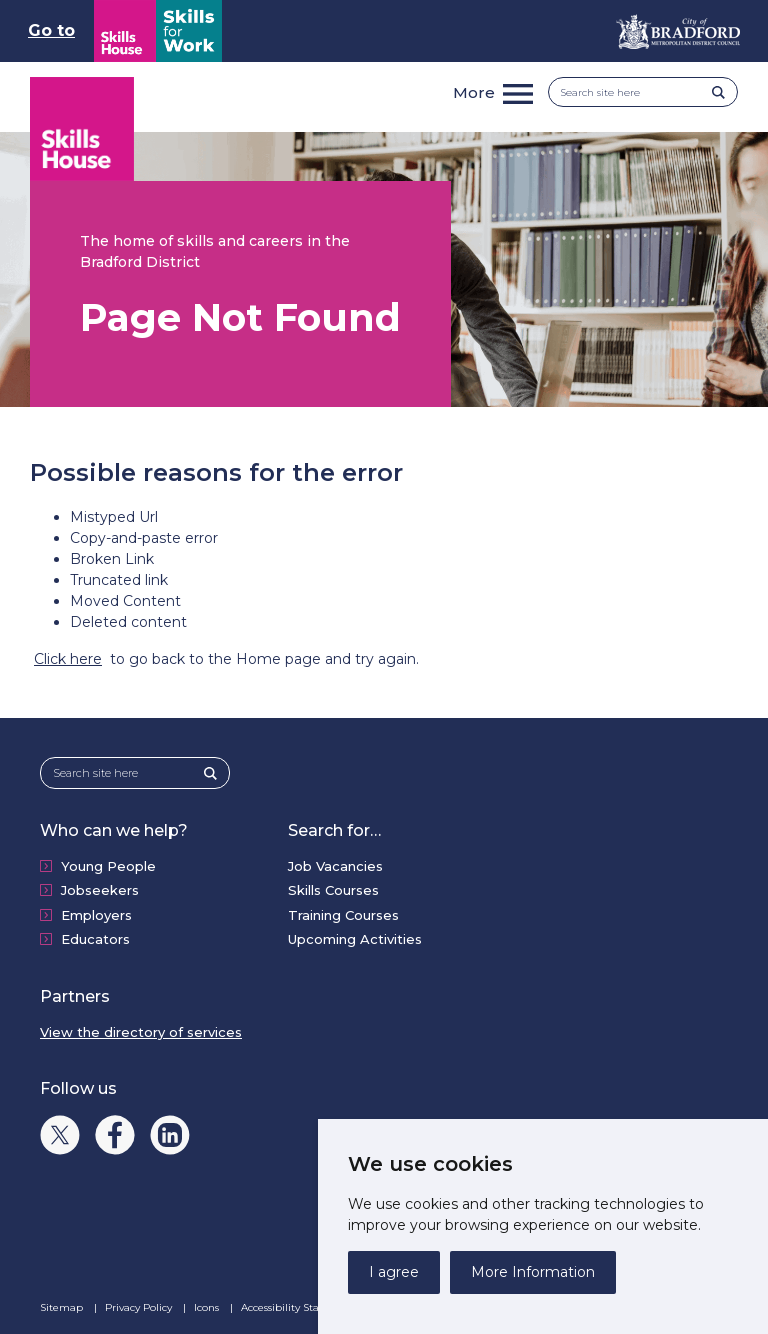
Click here (68, 659)
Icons (208, 1307)
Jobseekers (100, 890)
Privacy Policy (140, 1307)
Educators (95, 939)
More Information (533, 1272)
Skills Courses (333, 890)
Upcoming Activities (355, 939)
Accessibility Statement (300, 1307)
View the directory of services (141, 1032)
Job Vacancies (335, 866)
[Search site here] (636, 92)
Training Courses (343, 915)
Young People (108, 866)
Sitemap (63, 1307)
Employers (96, 915)
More (474, 92)
